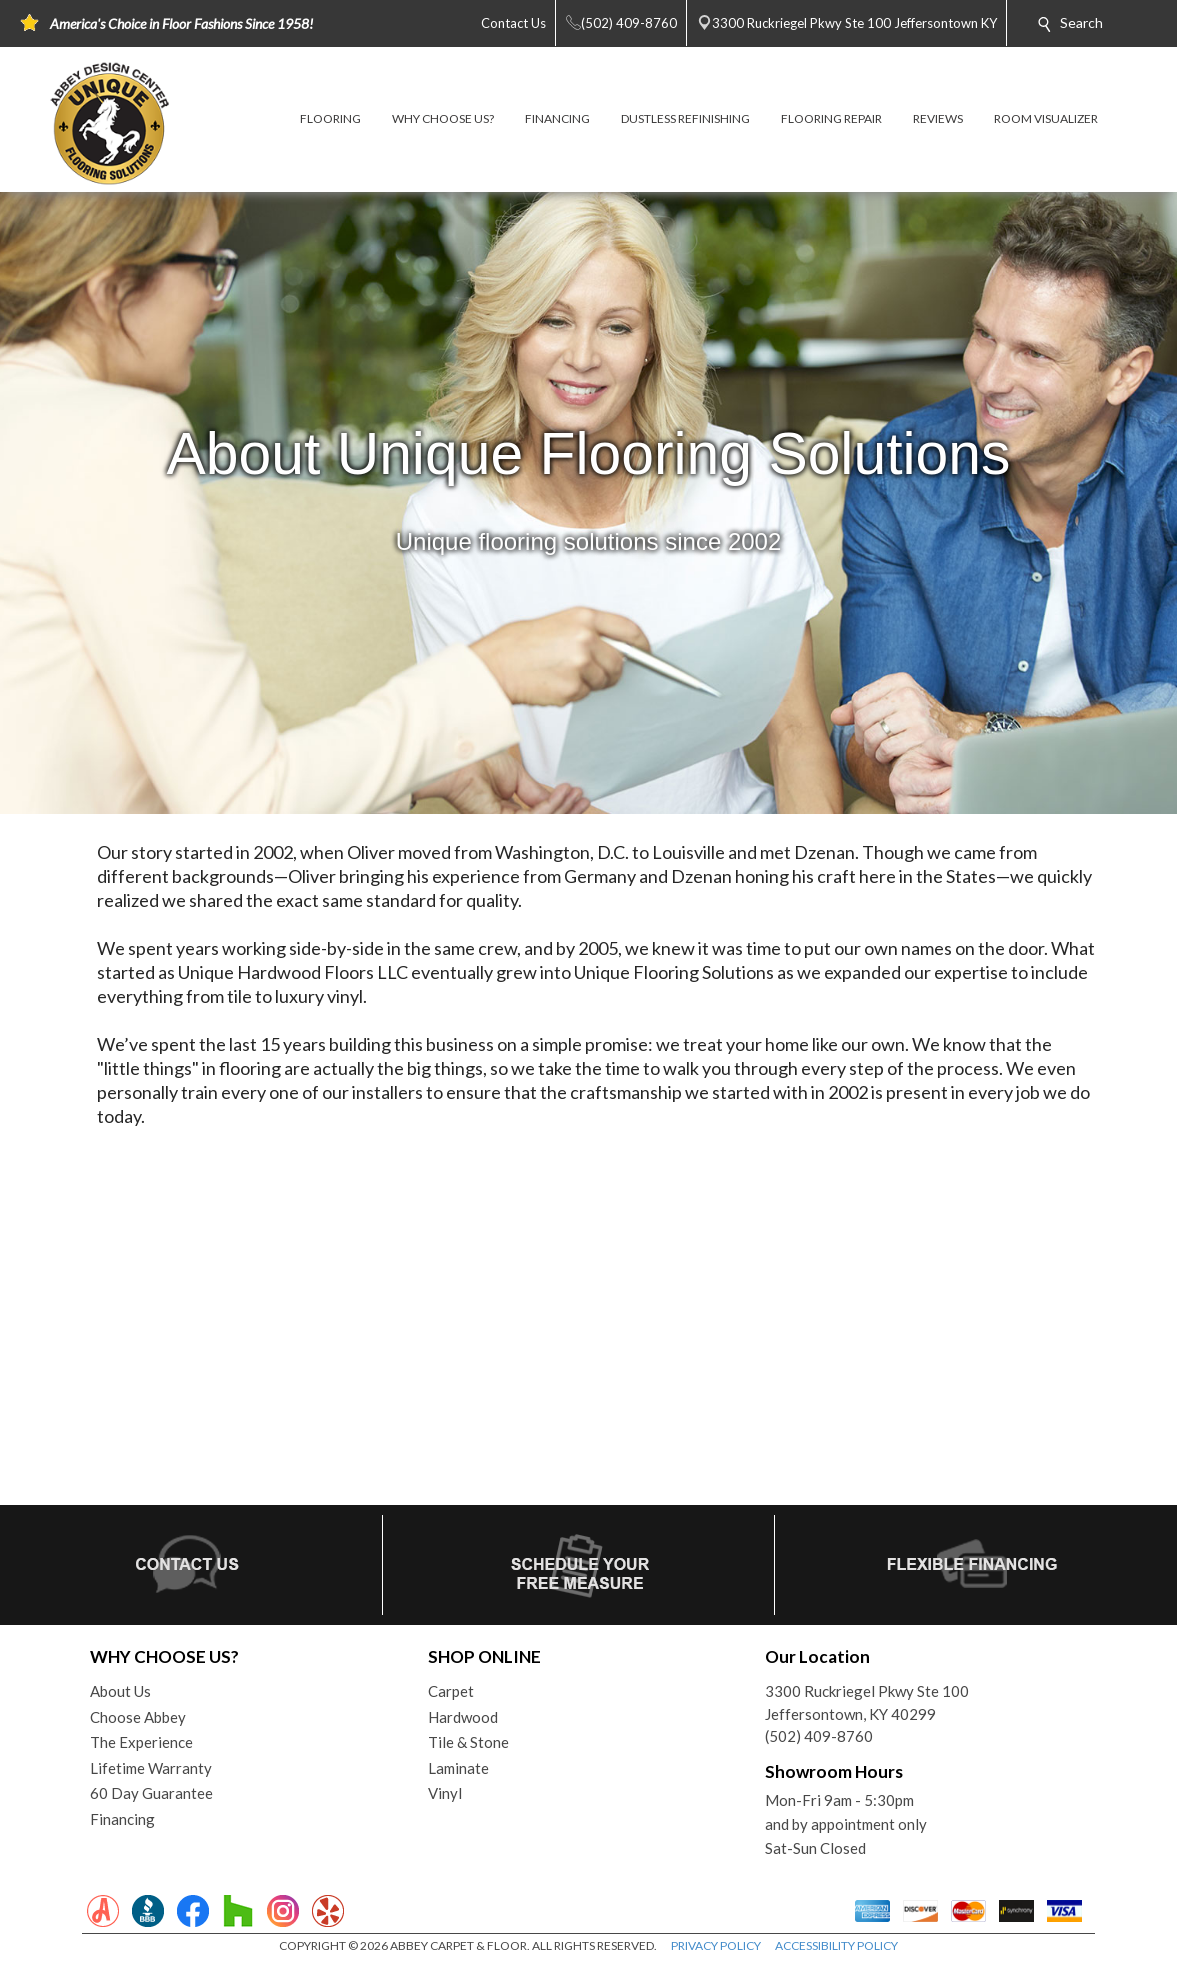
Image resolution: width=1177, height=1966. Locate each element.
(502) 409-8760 (819, 1736)
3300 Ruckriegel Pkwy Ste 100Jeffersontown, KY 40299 (867, 1702)
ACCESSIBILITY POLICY (836, 1945)
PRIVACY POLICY (716, 1945)
